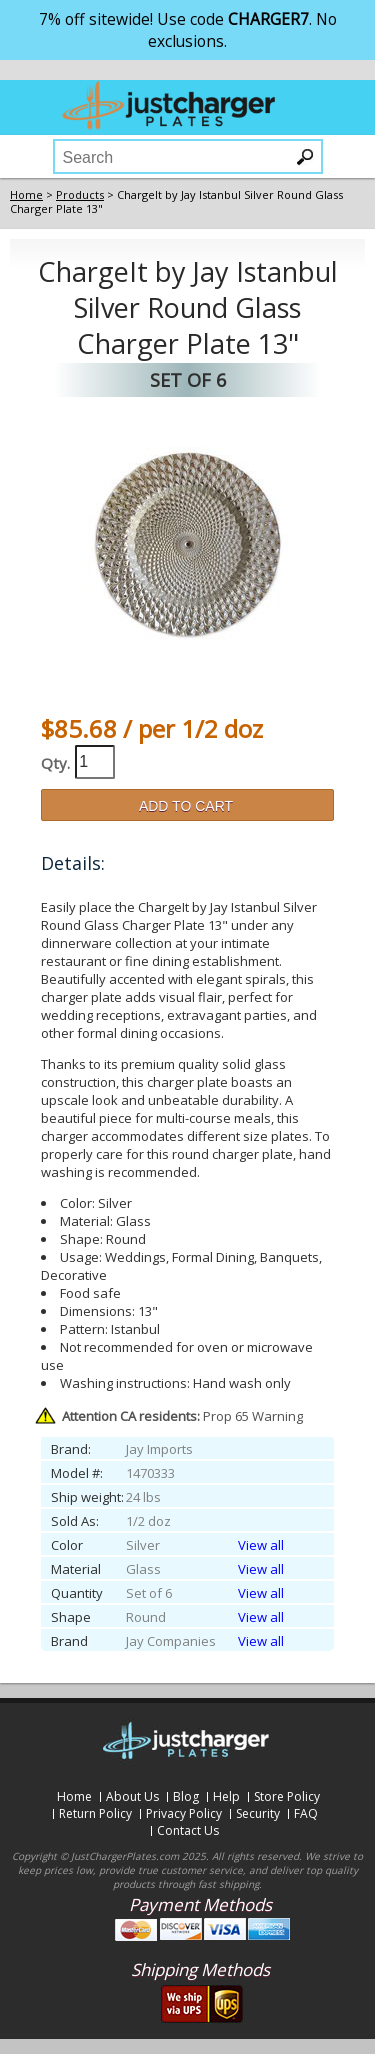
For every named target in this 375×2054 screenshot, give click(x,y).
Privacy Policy (184, 1813)
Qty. (55, 763)
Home (74, 1796)
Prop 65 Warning (182, 1416)
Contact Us (188, 1830)
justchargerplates (169, 105)
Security (258, 1813)
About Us (132, 1796)
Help (226, 1796)
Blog (186, 1796)
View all (261, 1545)
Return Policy (95, 1813)
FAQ (306, 1813)
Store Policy (287, 1796)
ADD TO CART (186, 806)
